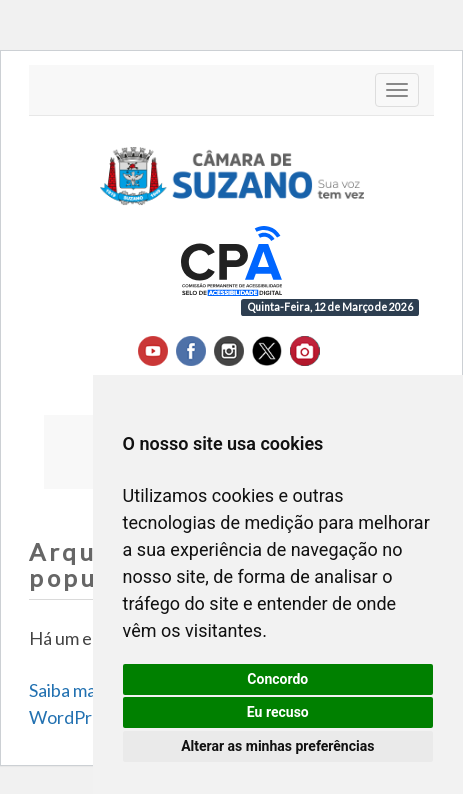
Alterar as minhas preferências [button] (277, 746)
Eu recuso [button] (278, 712)
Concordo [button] (277, 679)
